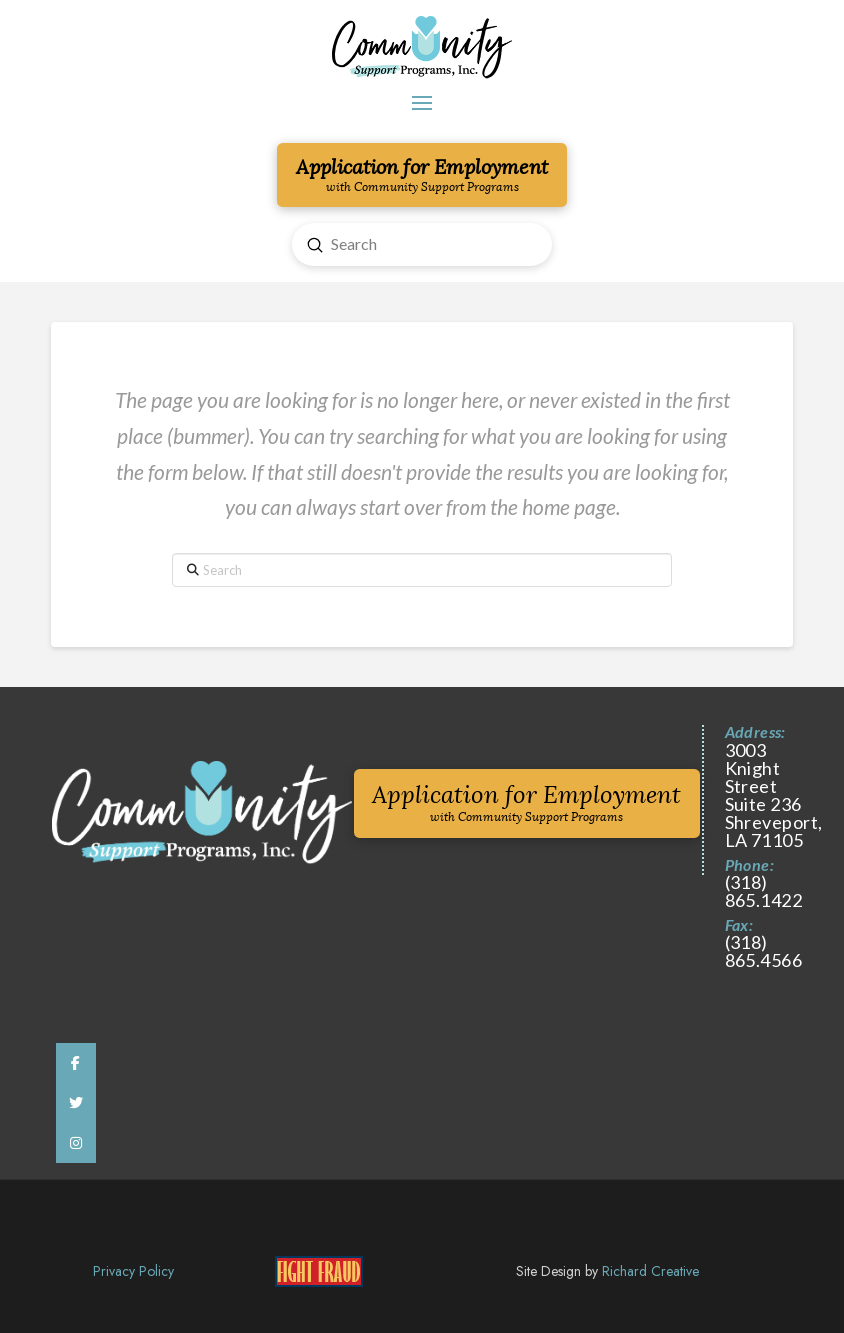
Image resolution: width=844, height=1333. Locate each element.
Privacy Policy (133, 1271)
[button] (422, 103)
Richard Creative (650, 1271)
